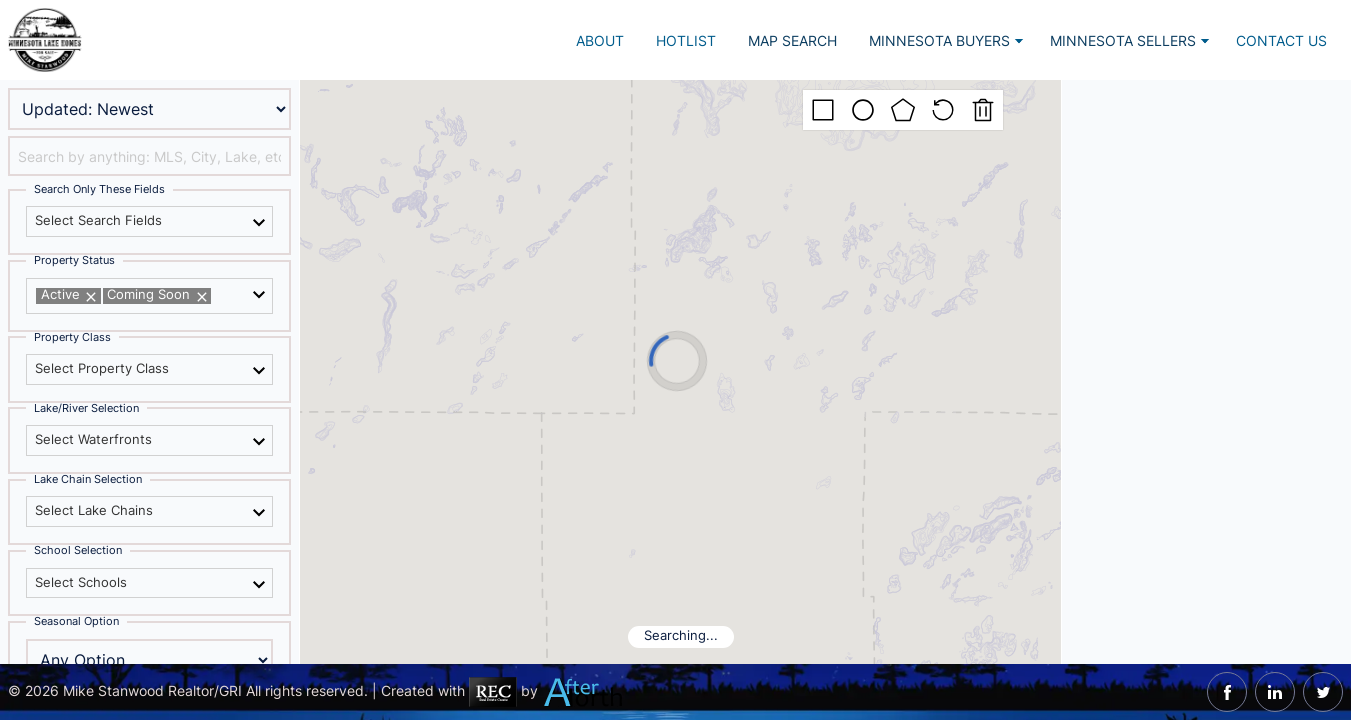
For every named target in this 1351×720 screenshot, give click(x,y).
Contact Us (1281, 40)
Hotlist (686, 40)
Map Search (792, 40)
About (600, 40)
